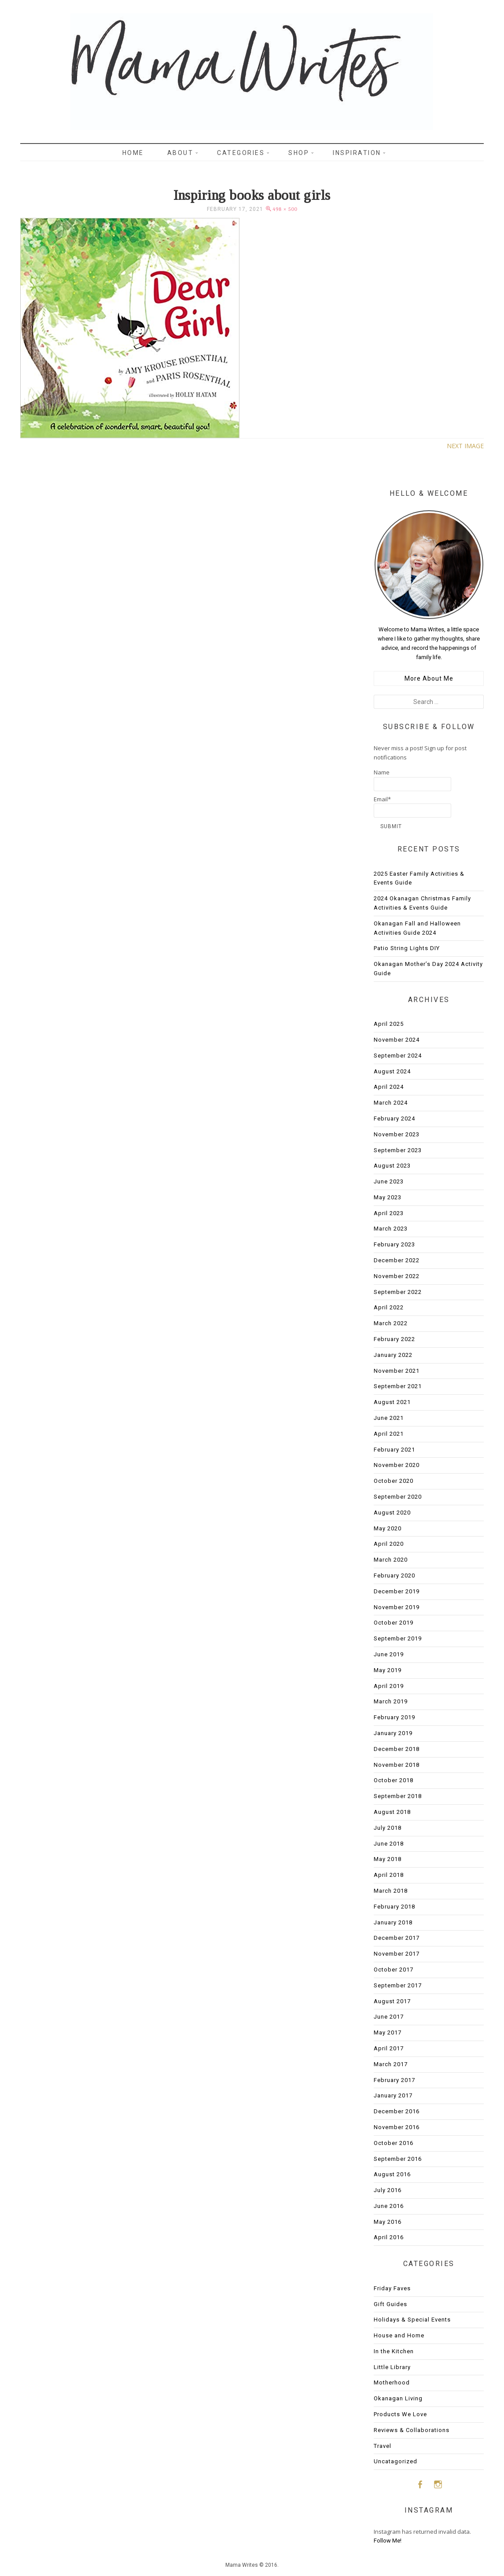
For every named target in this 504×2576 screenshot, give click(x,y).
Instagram (438, 2484)
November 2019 (396, 1607)
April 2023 (389, 1213)
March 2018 (391, 1890)
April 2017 (389, 2048)
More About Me (429, 678)
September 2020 (398, 1496)
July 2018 (387, 1827)
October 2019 (393, 1622)
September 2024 (398, 1055)
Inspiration (357, 152)
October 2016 (393, 2143)
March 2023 (391, 1228)
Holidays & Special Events (412, 2319)
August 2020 (392, 1512)
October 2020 (393, 1481)
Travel (382, 2446)
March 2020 (391, 1559)
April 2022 (389, 1307)
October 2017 (393, 1969)
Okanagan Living (398, 2398)
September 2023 (398, 1150)
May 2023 (387, 1197)
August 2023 (392, 1165)
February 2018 (394, 1906)
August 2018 (392, 1812)
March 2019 (391, 1701)
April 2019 (389, 1686)
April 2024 (389, 1086)
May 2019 (387, 1670)
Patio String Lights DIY (407, 948)
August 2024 (392, 1071)
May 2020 (387, 1528)
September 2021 (398, 1386)
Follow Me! (387, 2540)
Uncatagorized (395, 2461)
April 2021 (389, 1433)
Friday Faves (392, 2288)
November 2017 (396, 1953)
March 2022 (391, 1323)
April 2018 (389, 1875)
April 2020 (389, 1543)
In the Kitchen (394, 2351)
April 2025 (389, 1024)
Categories (241, 152)
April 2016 (389, 2237)
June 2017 (389, 2016)
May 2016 (387, 2222)
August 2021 (392, 1402)
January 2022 (393, 1355)
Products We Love (400, 2414)
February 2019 (394, 1717)
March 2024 (391, 1102)
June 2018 (389, 1843)
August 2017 (392, 2001)
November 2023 (396, 1134)
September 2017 (398, 1985)
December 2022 (396, 1260)
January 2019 (393, 1733)
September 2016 (398, 2159)
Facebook (420, 2484)
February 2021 (394, 1449)
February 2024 (394, 1118)
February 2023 (394, 1244)
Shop (298, 152)
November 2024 (396, 1039)
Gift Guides (390, 2304)
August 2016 (392, 2174)
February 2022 (394, 1339)
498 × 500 (285, 209)
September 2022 (398, 1292)
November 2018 (396, 1765)
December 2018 (396, 1749)
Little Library (392, 2367)
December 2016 (396, 2111)
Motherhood (392, 2382)
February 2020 (394, 1575)
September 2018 (398, 1796)
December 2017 (396, 1938)
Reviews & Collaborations (411, 2430)
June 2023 (389, 1181)
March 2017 (391, 2064)
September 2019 (398, 1638)
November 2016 (396, 2127)
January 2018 (393, 1922)
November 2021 (396, 1370)
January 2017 (393, 2095)
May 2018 (387, 1859)
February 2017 (394, 2080)
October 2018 (393, 1780)
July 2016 (387, 2190)
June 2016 (389, 2206)
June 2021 (389, 1418)
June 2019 (389, 1654)
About (180, 152)
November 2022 (396, 1276)
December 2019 (396, 1591)
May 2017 (387, 2032)
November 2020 (396, 1465)
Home (133, 152)
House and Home (399, 2335)
